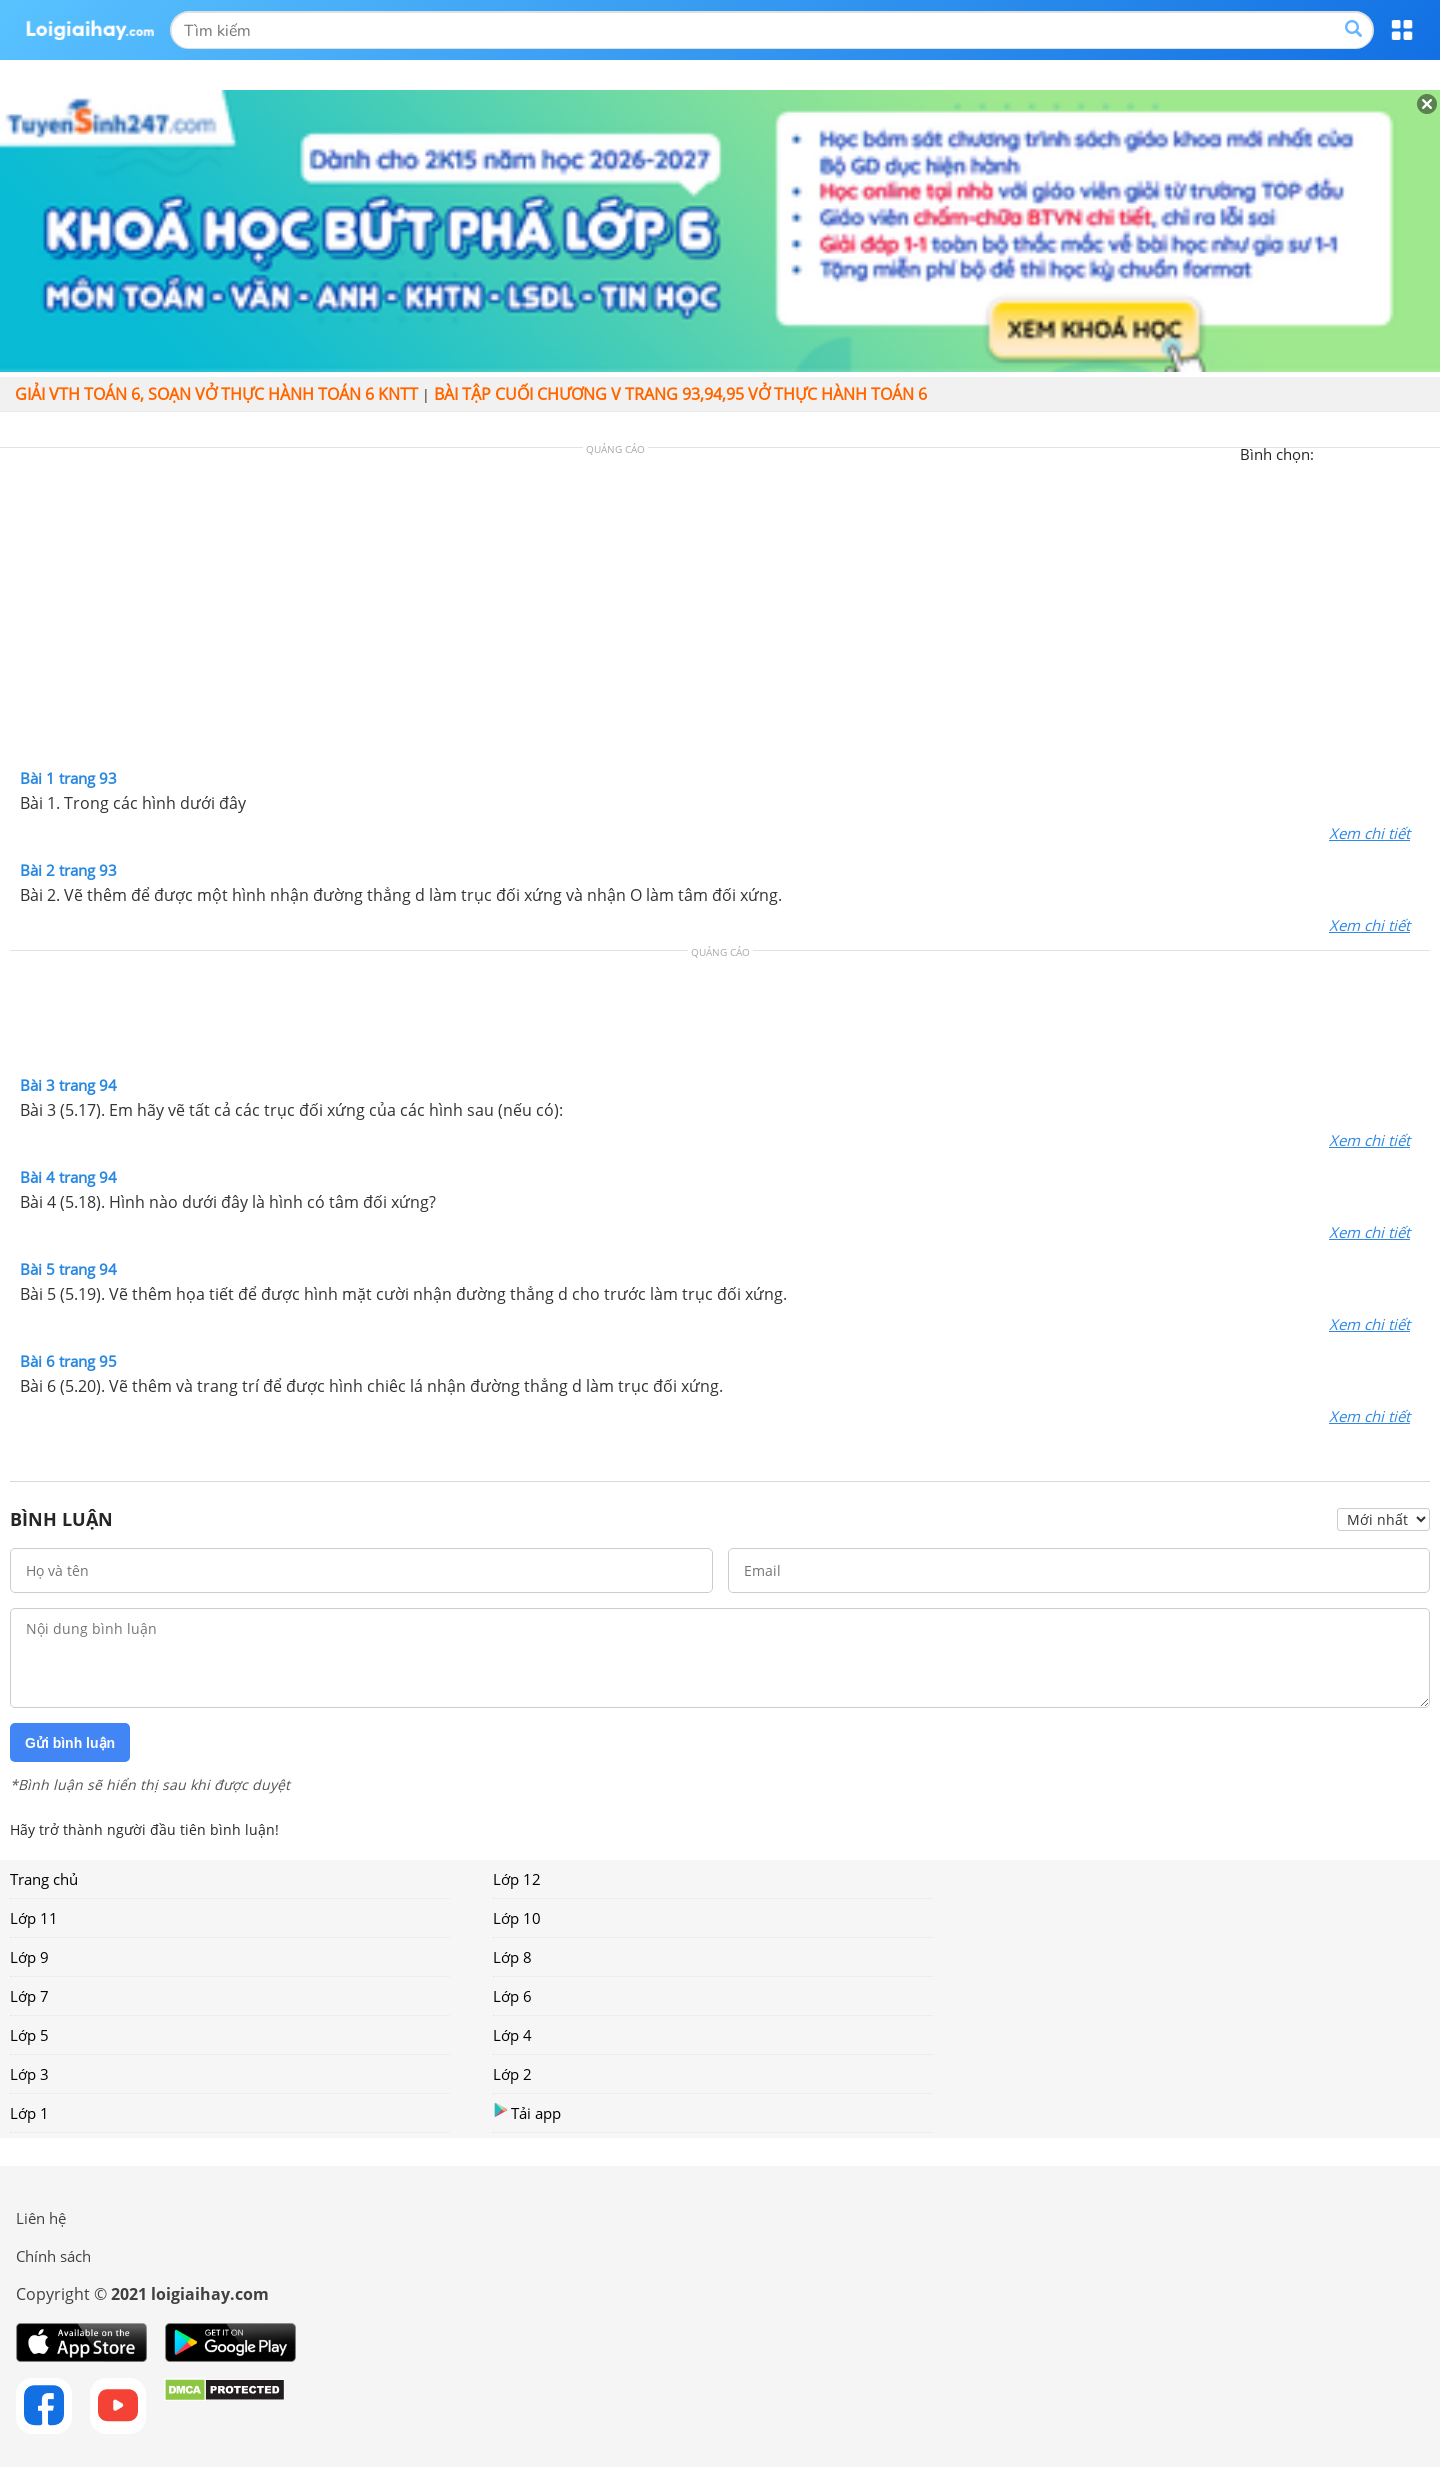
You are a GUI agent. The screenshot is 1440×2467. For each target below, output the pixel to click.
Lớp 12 (517, 1879)
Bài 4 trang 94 (68, 1177)
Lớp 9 (29, 1957)
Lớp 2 (512, 2074)
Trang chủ (44, 1879)
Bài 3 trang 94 (68, 1085)
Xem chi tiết (1369, 833)
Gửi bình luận (70, 1743)
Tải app (527, 2112)
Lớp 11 (34, 1918)
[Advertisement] (720, 613)
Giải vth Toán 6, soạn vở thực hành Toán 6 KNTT (216, 394)
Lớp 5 (29, 2035)
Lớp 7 (29, 1996)
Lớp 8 (512, 1957)
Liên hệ (41, 2218)
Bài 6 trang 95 (68, 1361)
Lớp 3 (29, 2074)
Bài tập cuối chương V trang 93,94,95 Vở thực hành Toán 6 (680, 394)
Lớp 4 (512, 2035)
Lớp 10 (517, 1918)
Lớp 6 (512, 1996)
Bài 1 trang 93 (68, 778)
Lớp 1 (29, 2113)
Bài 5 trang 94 (68, 1269)
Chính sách (53, 2256)
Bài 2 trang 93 (68, 870)
